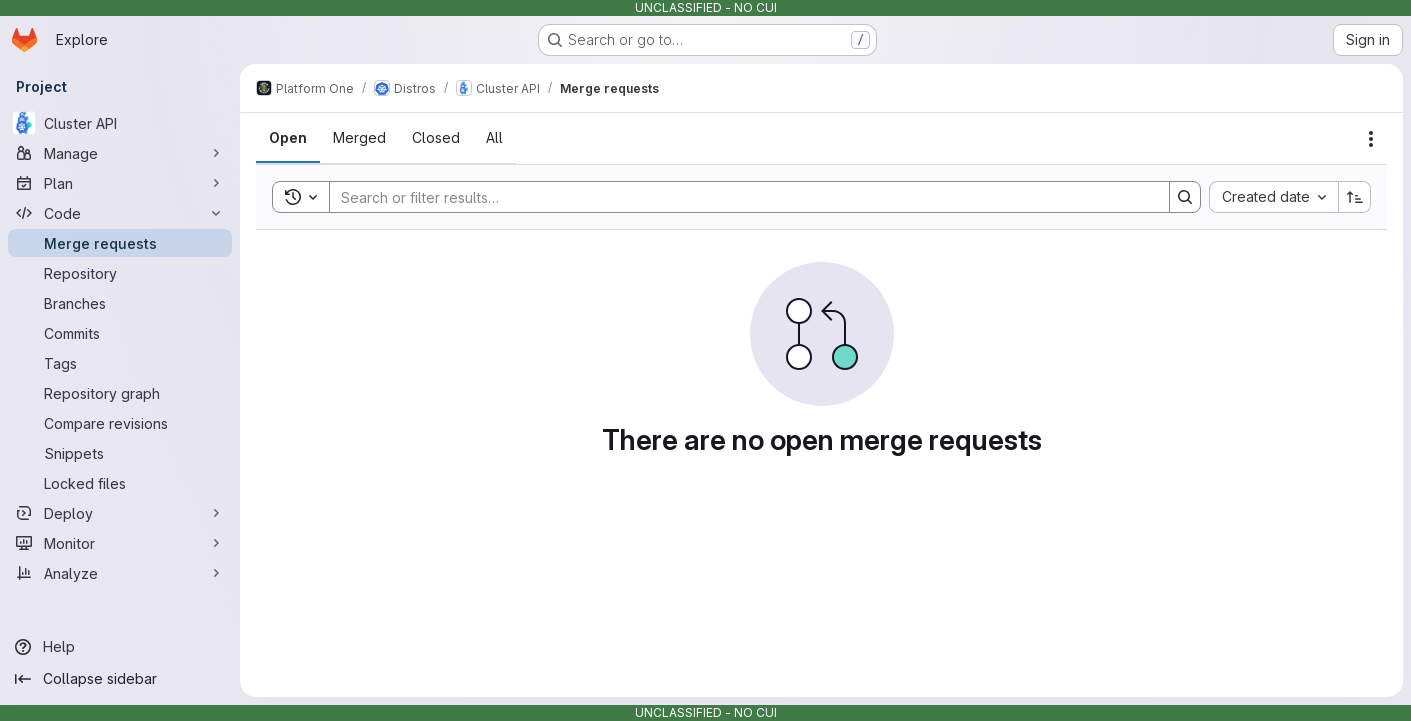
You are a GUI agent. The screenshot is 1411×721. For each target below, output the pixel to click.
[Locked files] (120, 483)
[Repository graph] (120, 393)
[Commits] (120, 333)
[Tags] (120, 363)
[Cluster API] (120, 123)
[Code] (120, 213)
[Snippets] (120, 453)
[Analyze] (120, 573)
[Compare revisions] (120, 423)
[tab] (288, 138)
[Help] (120, 647)
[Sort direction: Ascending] (1355, 197)
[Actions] (1371, 139)
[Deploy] (120, 513)
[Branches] (120, 303)
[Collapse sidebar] (120, 679)
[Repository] (120, 273)
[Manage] (120, 153)
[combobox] (1273, 197)
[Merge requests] (120, 243)
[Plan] (120, 183)
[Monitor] (120, 543)
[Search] (739, 197)
